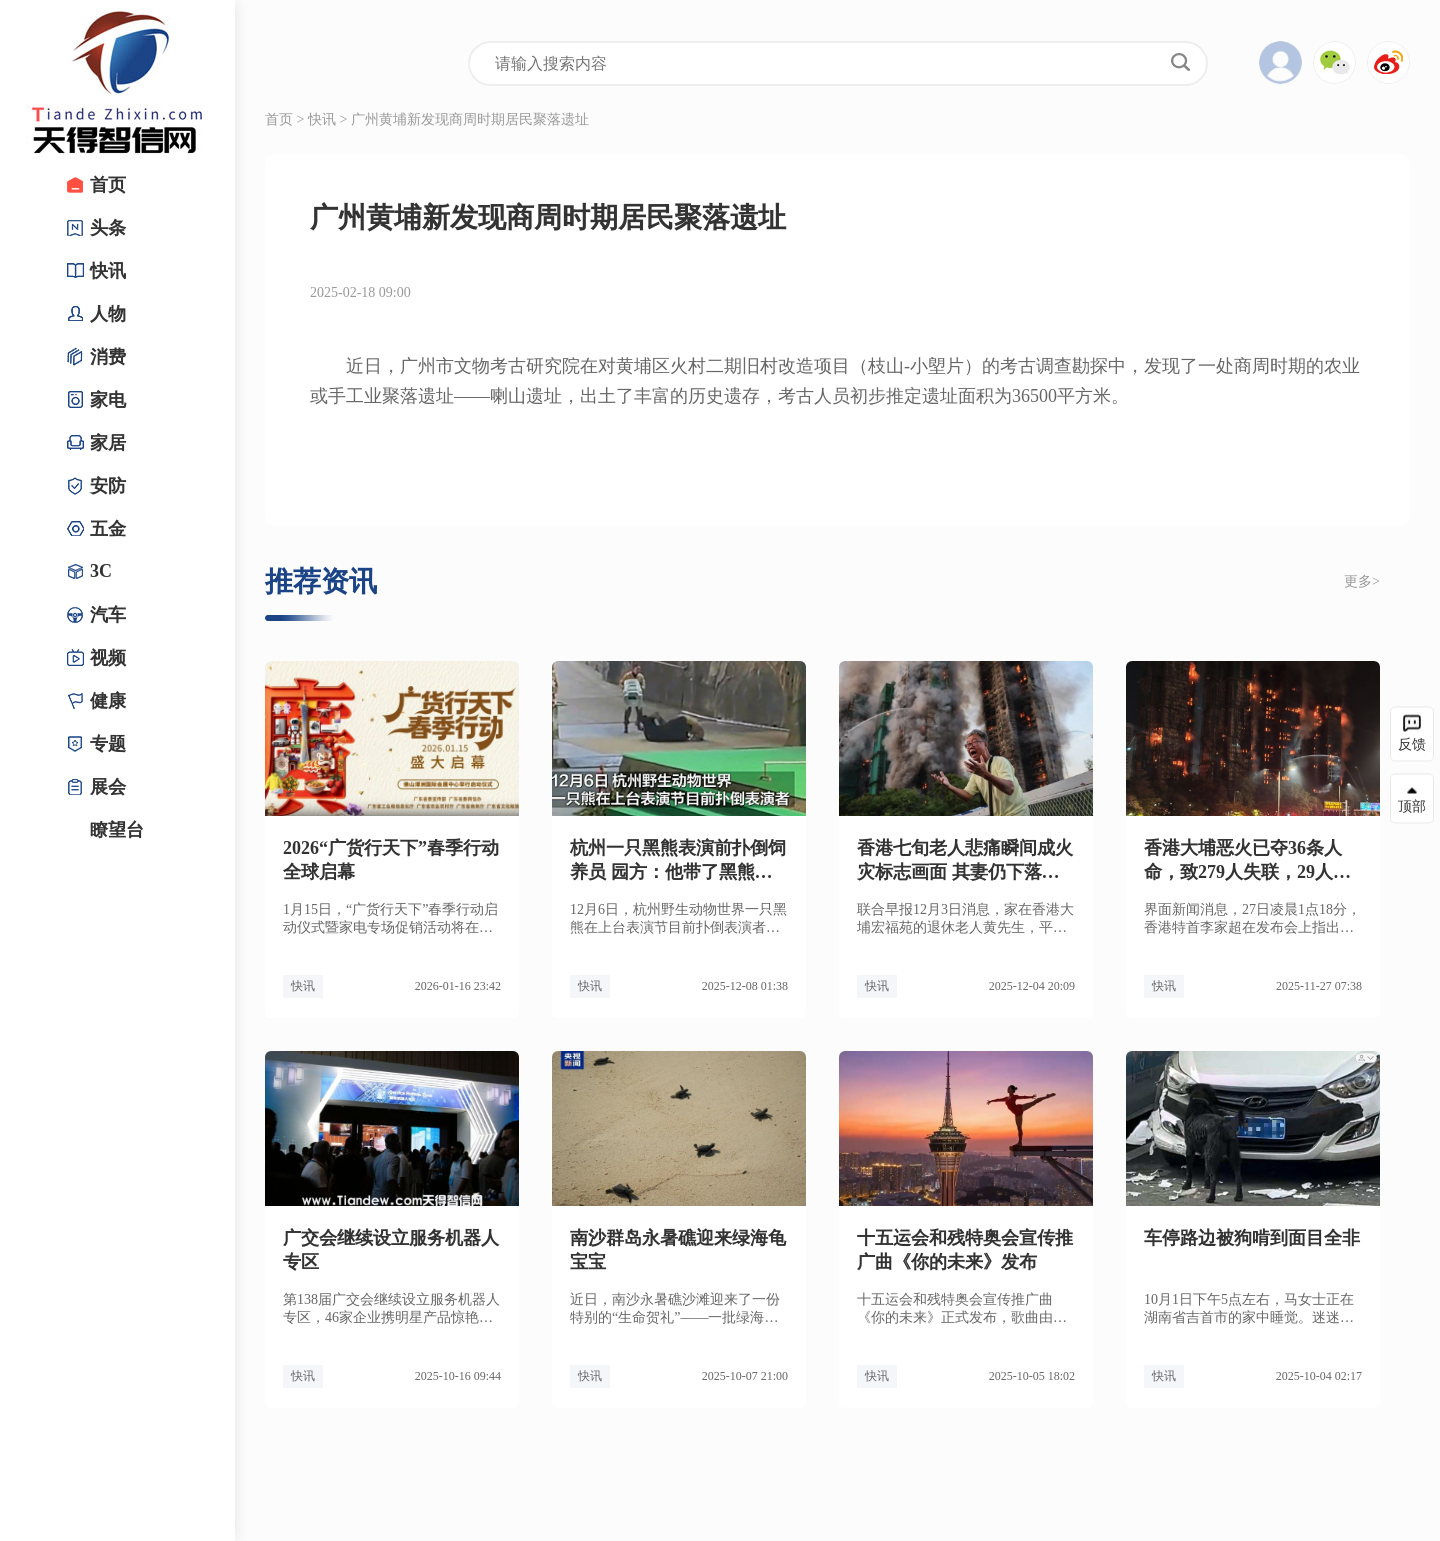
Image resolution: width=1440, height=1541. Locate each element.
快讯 (322, 119)
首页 (279, 119)
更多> (1362, 581)
